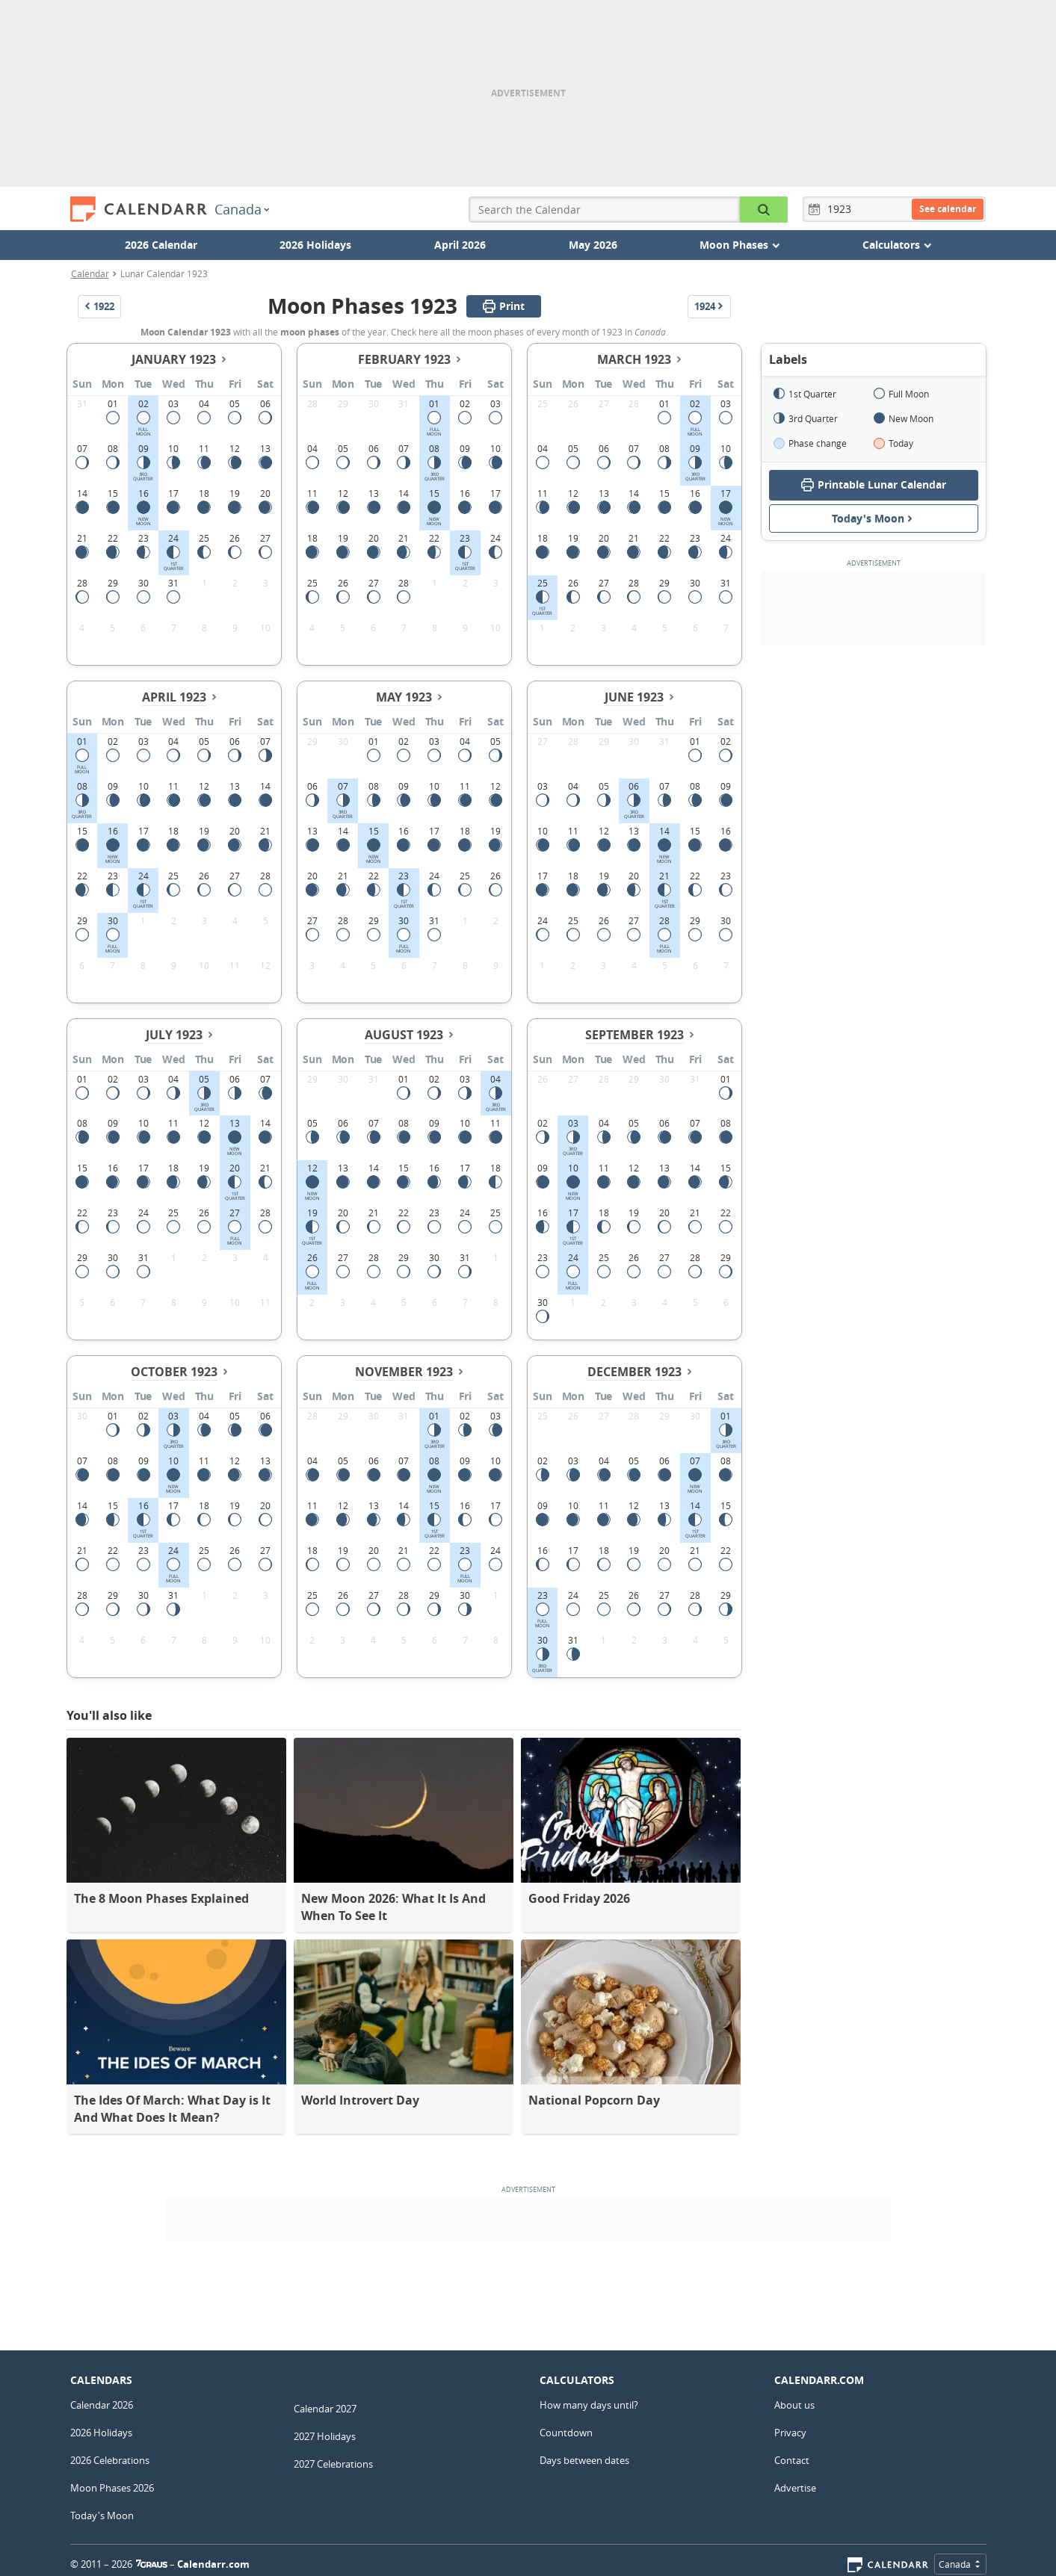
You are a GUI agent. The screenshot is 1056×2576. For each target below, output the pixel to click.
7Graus (151, 2564)
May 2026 (593, 245)
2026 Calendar (161, 245)
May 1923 (404, 697)
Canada (241, 209)
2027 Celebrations (333, 2464)
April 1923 (174, 697)
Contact (791, 2460)
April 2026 (460, 245)
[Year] (841, 209)
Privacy (790, 2432)
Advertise (795, 2488)
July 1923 (174, 1035)
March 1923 (634, 359)
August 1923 (404, 1035)
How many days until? (589, 2405)
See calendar (947, 208)
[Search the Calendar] (764, 209)
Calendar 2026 (101, 2405)
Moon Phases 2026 (112, 2488)
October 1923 (174, 1371)
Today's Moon (873, 518)
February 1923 (404, 359)
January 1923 (174, 359)
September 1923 (634, 1035)
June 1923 (634, 697)
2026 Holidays (315, 245)
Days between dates (584, 2460)
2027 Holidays (325, 2436)
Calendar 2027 (325, 2408)
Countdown (566, 2432)
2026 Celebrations (109, 2460)
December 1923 (634, 1371)
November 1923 (404, 1371)
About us (794, 2405)
